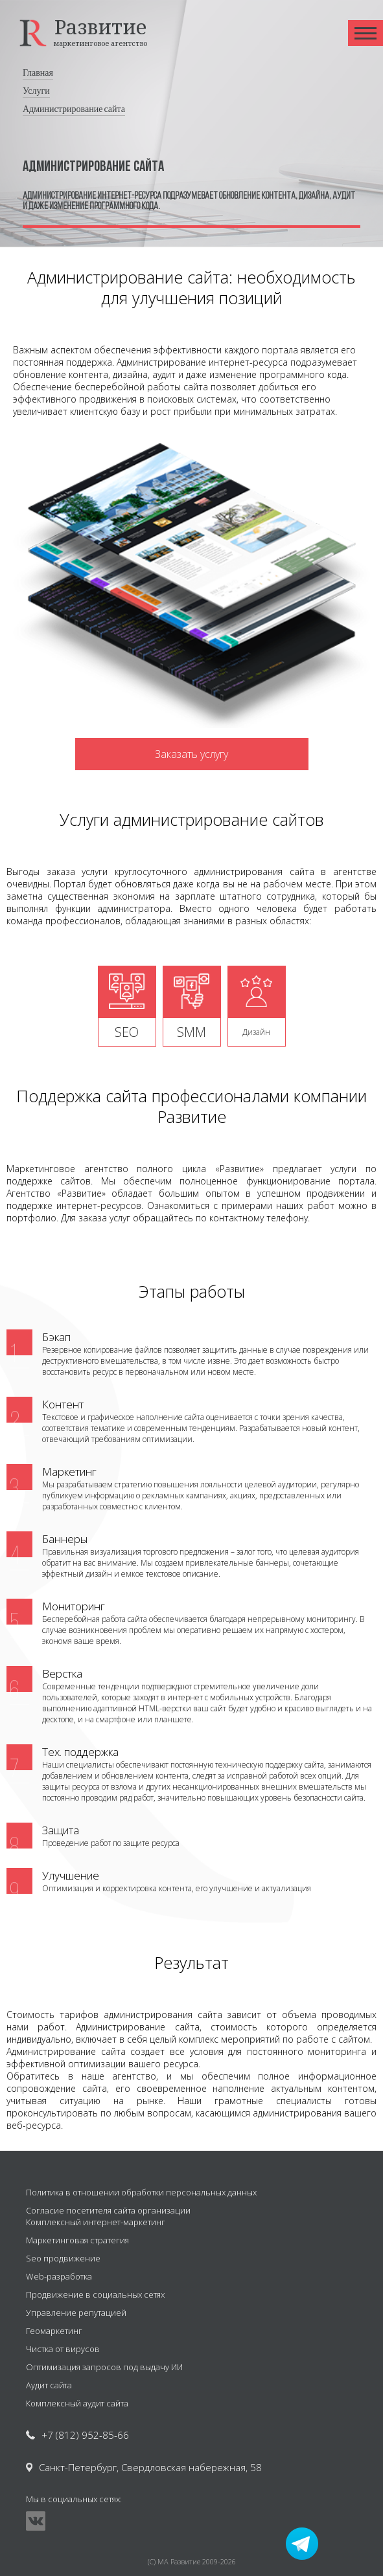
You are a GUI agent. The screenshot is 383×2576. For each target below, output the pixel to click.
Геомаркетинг (54, 2331)
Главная (38, 72)
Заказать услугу (191, 754)
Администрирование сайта (74, 109)
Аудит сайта (49, 2385)
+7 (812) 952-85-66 (85, 2434)
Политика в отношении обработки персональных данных (141, 2192)
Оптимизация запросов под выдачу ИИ (104, 2367)
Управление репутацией (76, 2312)
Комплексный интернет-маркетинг (95, 2222)
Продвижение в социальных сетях (95, 2294)
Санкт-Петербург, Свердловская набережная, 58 (150, 2467)
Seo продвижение (63, 2258)
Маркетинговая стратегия (77, 2240)
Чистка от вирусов (63, 2349)
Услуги (36, 90)
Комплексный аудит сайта (77, 2403)
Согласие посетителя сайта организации (108, 2210)
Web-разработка (59, 2276)
